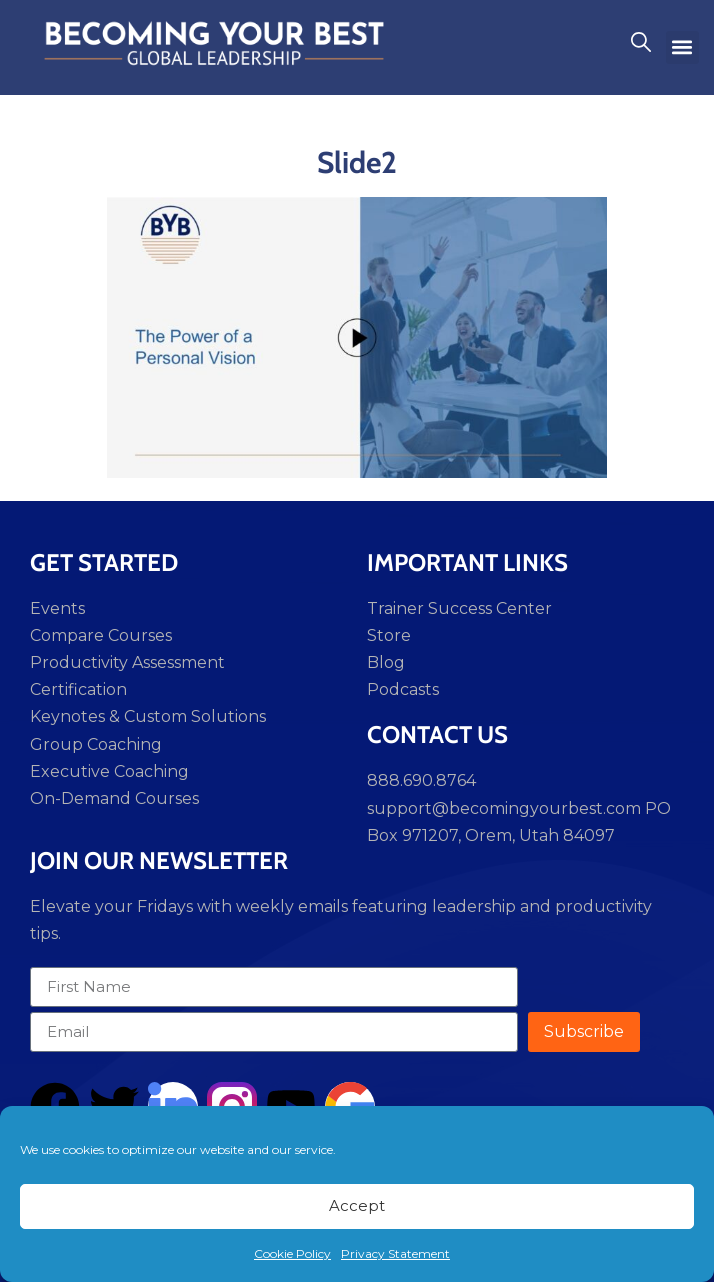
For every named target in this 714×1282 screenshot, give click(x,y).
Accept (357, 1205)
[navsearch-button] (641, 47)
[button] (682, 47)
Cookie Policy (292, 1253)
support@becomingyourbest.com (504, 808)
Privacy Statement (395, 1253)
